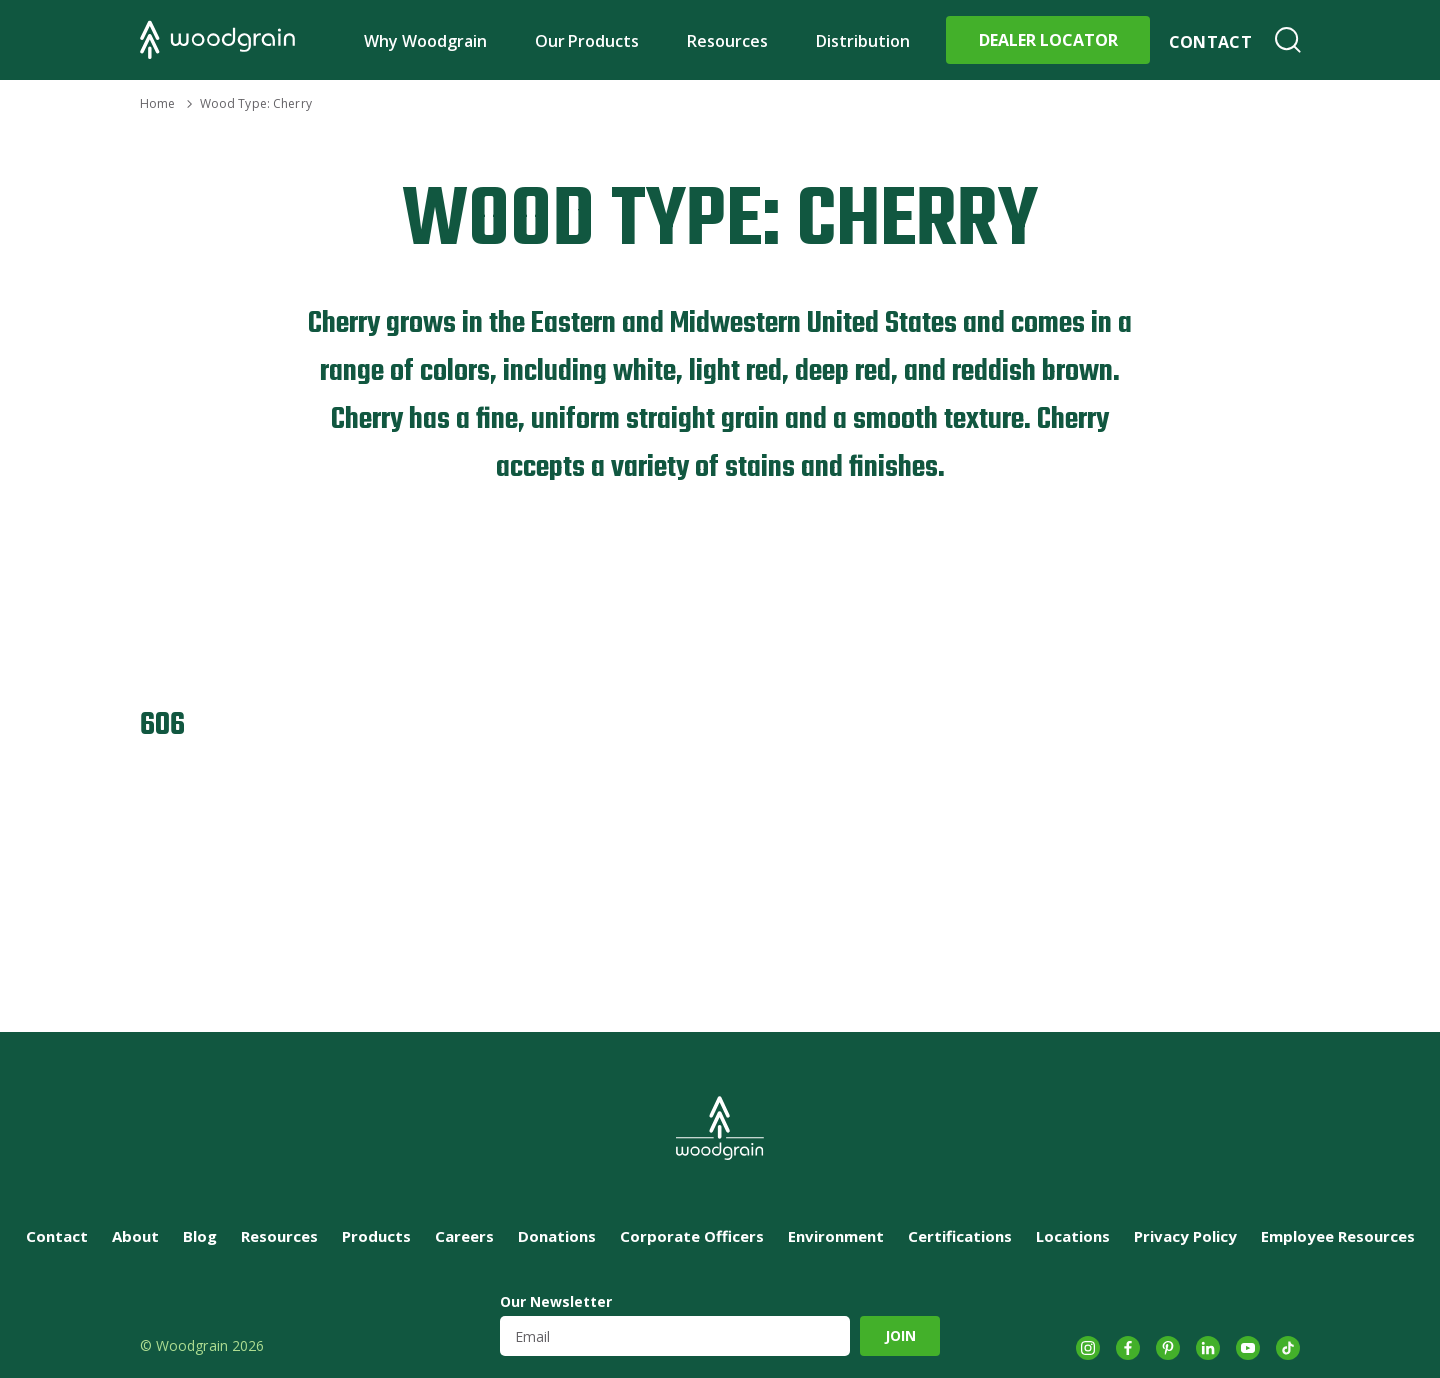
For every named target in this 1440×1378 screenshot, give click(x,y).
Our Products (587, 41)
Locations (1073, 1236)
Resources (727, 41)
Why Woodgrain (425, 41)
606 (162, 725)
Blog (200, 1236)
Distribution (863, 41)
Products (376, 1236)
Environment (836, 1236)
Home (157, 103)
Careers (464, 1236)
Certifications (960, 1236)
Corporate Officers (692, 1236)
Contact (1210, 42)
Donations (557, 1236)
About (135, 1236)
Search (1288, 40)
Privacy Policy (1185, 1236)
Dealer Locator (1048, 40)
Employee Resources (1338, 1236)
